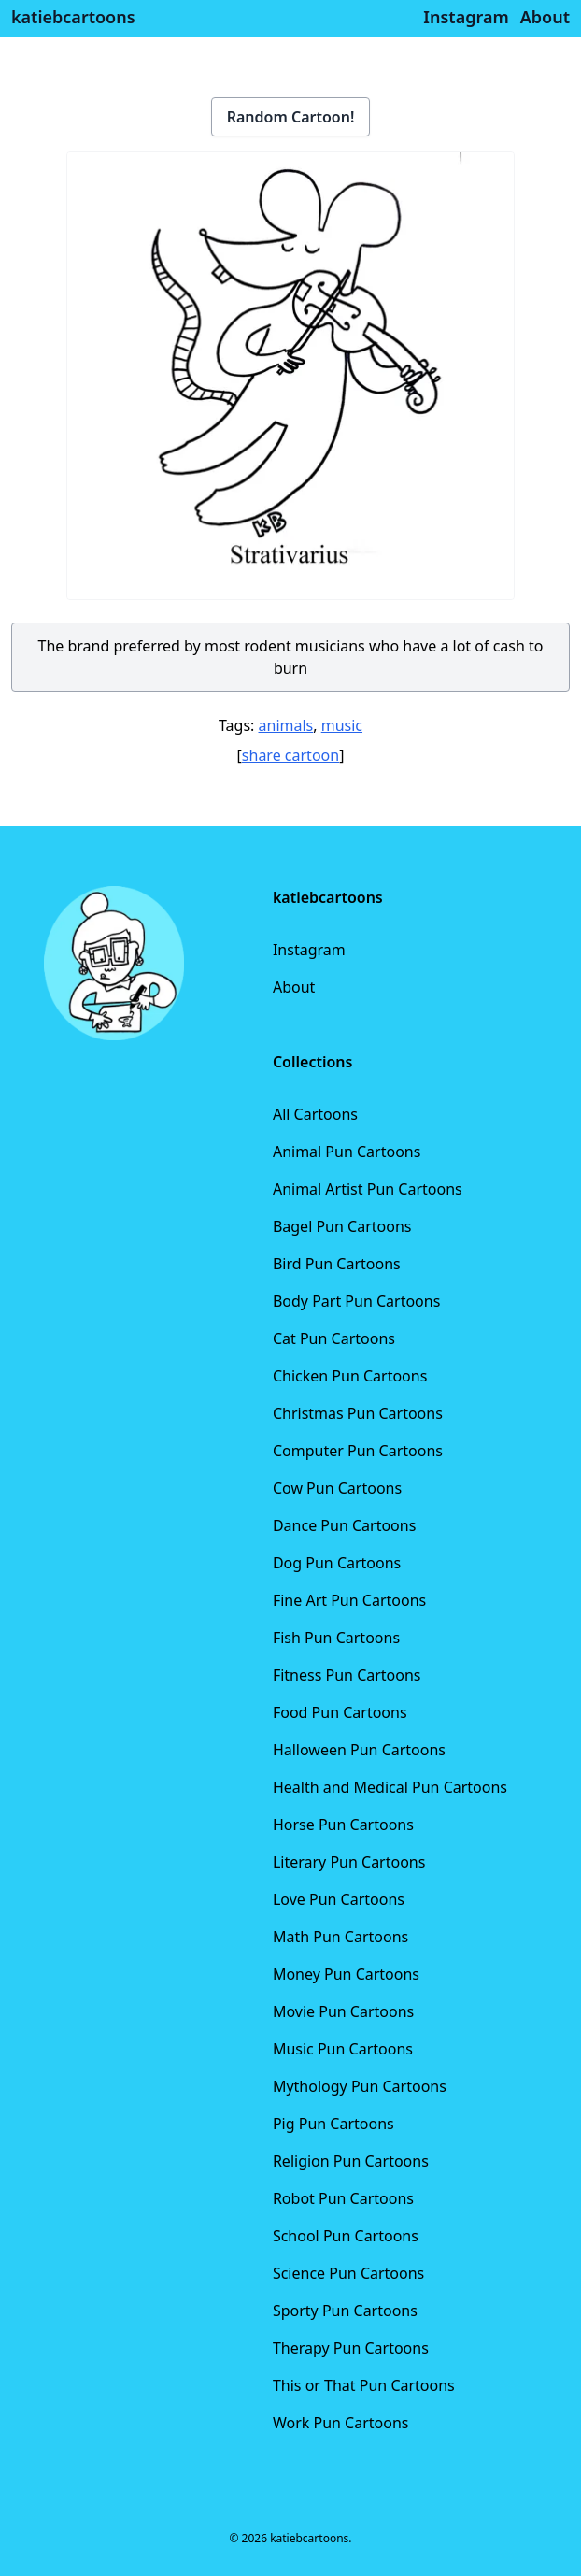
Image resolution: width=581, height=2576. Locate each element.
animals (286, 725)
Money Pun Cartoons (346, 1974)
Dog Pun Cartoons (337, 1563)
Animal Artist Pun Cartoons (367, 1189)
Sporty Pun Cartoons (345, 2310)
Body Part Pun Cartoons (356, 1301)
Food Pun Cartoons (340, 1712)
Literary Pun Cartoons (349, 1862)
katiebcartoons (73, 17)
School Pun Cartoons (345, 2235)
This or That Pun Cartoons (364, 2385)
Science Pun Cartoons (348, 2273)
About (294, 987)
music (341, 725)
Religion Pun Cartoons (351, 2161)
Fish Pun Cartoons (336, 1637)
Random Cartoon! (291, 117)
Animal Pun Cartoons (346, 1151)
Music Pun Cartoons (343, 2049)
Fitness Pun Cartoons (347, 1675)
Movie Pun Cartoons (343, 2011)
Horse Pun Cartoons (343, 1824)
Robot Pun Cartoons (343, 2198)
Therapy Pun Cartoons (351, 2348)
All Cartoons (315, 1114)
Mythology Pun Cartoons (359, 2086)
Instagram (309, 949)
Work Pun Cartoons (341, 2422)
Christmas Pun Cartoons (358, 1413)
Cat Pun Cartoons (334, 1338)
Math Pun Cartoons (340, 1936)
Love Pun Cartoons (338, 1899)
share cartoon (290, 755)
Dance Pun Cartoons (344, 1525)
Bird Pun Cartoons (337, 1263)
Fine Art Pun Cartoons (349, 1600)
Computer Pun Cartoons (358, 1450)
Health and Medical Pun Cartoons (390, 1787)
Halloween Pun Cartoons (359, 1749)
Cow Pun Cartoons (337, 1488)
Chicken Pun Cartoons (350, 1376)
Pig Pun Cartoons (333, 2123)
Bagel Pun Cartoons (342, 1226)
